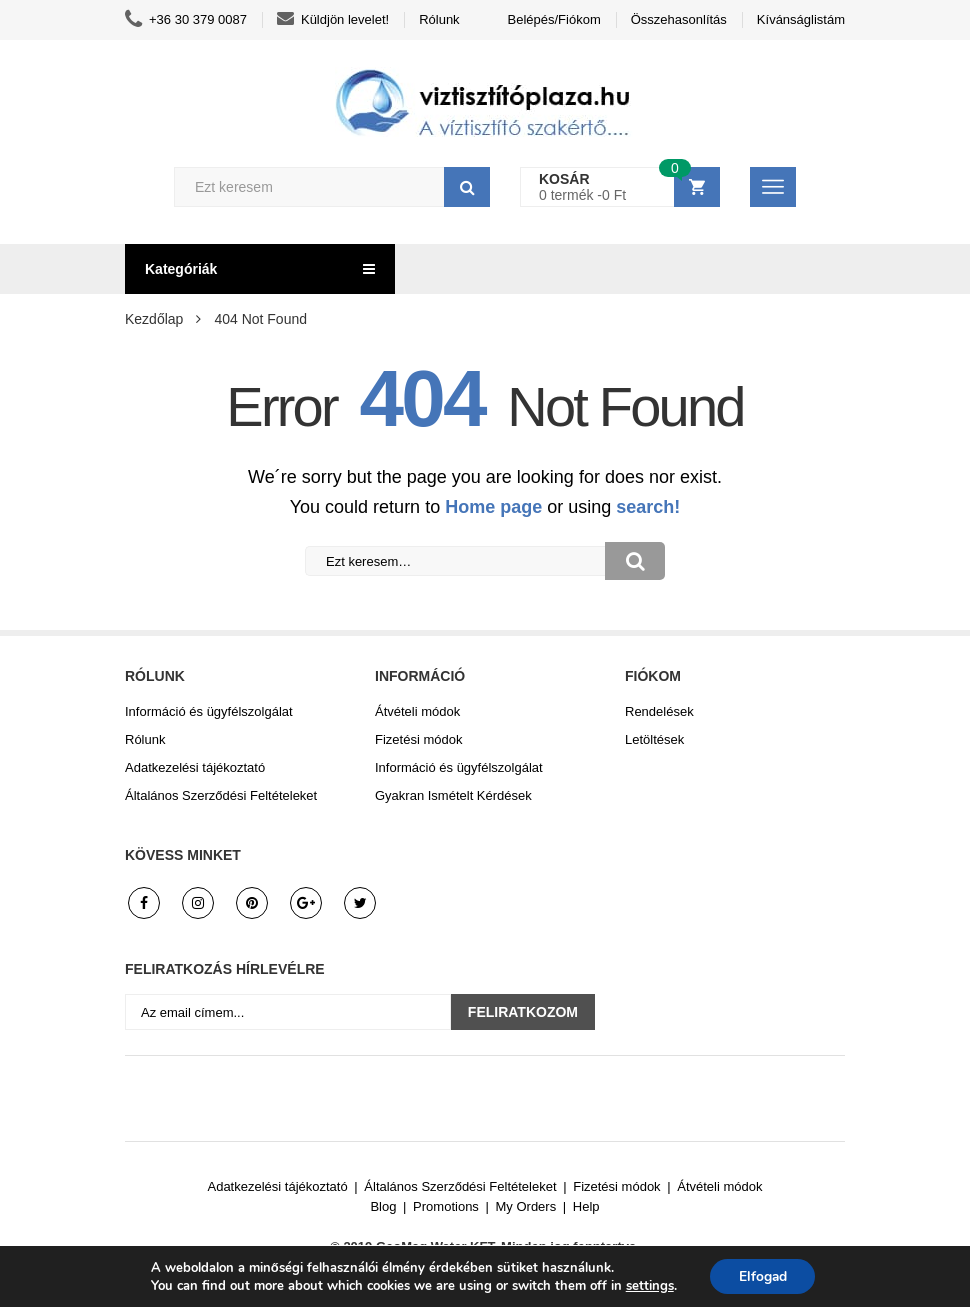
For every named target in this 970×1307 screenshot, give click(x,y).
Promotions (446, 1206)
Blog (383, 1206)
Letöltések (654, 739)
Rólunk (439, 19)
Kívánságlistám (801, 19)
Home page (493, 507)
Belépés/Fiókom (554, 19)
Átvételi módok (417, 711)
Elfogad (762, 1275)
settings (648, 1285)
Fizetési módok (418, 739)
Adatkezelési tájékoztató (195, 767)
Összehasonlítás (679, 19)
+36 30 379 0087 (186, 20)
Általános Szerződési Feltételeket (221, 795)
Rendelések (659, 711)
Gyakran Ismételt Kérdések (453, 795)
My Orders (526, 1206)
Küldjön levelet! (333, 20)
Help (586, 1206)
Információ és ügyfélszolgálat (209, 711)
